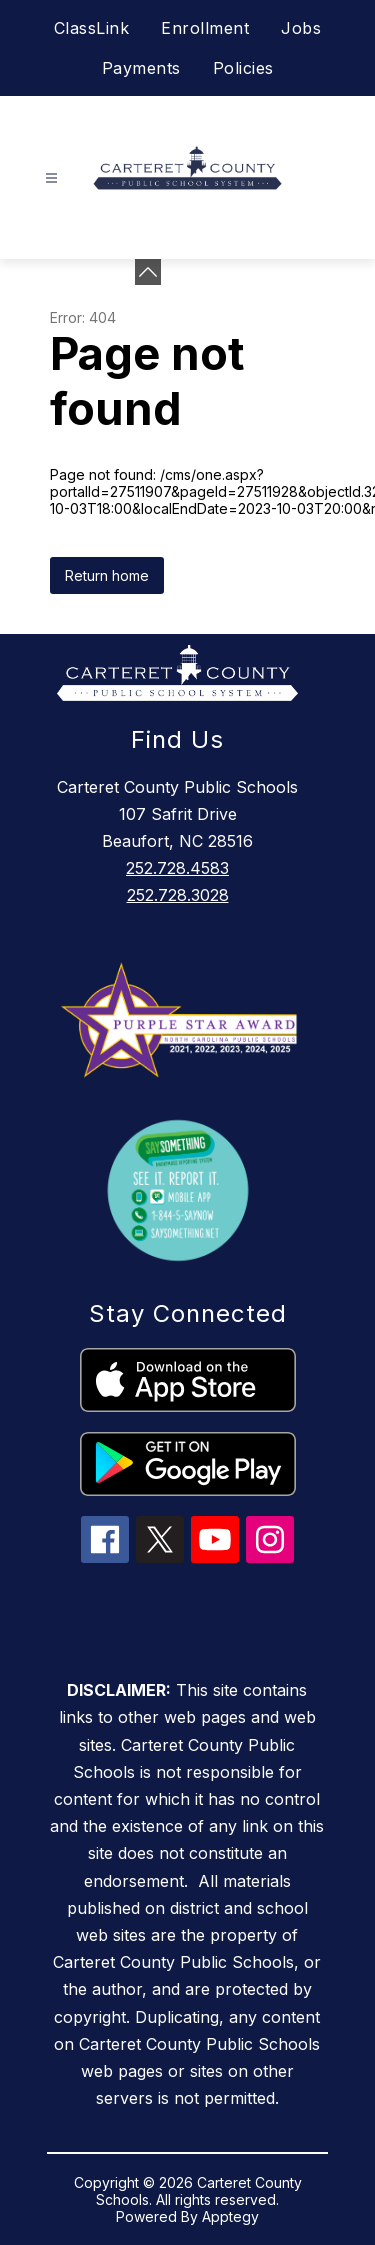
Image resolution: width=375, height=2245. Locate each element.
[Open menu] (51, 178)
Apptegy (230, 2216)
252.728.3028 (178, 895)
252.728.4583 (177, 868)
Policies (243, 68)
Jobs (301, 28)
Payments (141, 68)
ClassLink (92, 28)
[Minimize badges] (148, 272)
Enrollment (205, 28)
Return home (107, 575)
